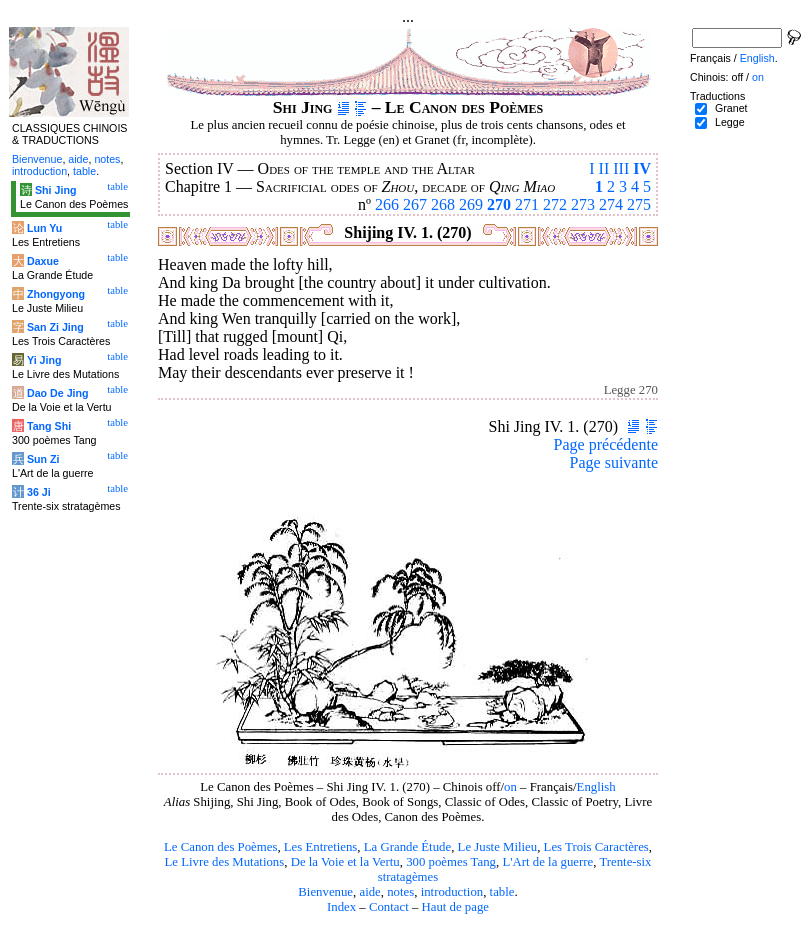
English (596, 787)
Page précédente (606, 444)
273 (583, 204)
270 (499, 204)
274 (611, 204)
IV (642, 168)
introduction (452, 892)
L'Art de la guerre (547, 862)
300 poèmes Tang (451, 862)
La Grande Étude (407, 847)
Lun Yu (44, 228)
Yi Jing (44, 360)
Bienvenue (325, 892)
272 (555, 204)
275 (639, 204)
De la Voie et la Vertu (345, 862)
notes (400, 892)
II (604, 168)
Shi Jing (55, 190)
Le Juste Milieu (498, 847)
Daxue (43, 261)
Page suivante (614, 462)
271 (527, 204)
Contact (389, 907)
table (502, 892)
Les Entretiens (321, 847)
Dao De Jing (58, 393)
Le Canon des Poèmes (220, 847)
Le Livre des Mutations (224, 862)
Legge (730, 122)
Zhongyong (56, 294)
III (621, 168)
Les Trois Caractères (596, 847)
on (510, 787)
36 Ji (39, 492)
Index (341, 907)
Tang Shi (49, 426)
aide (369, 892)
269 (471, 204)
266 (387, 204)
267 (415, 204)
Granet (731, 108)
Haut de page (456, 907)
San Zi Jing (55, 327)
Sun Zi (43, 459)
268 (443, 204)
